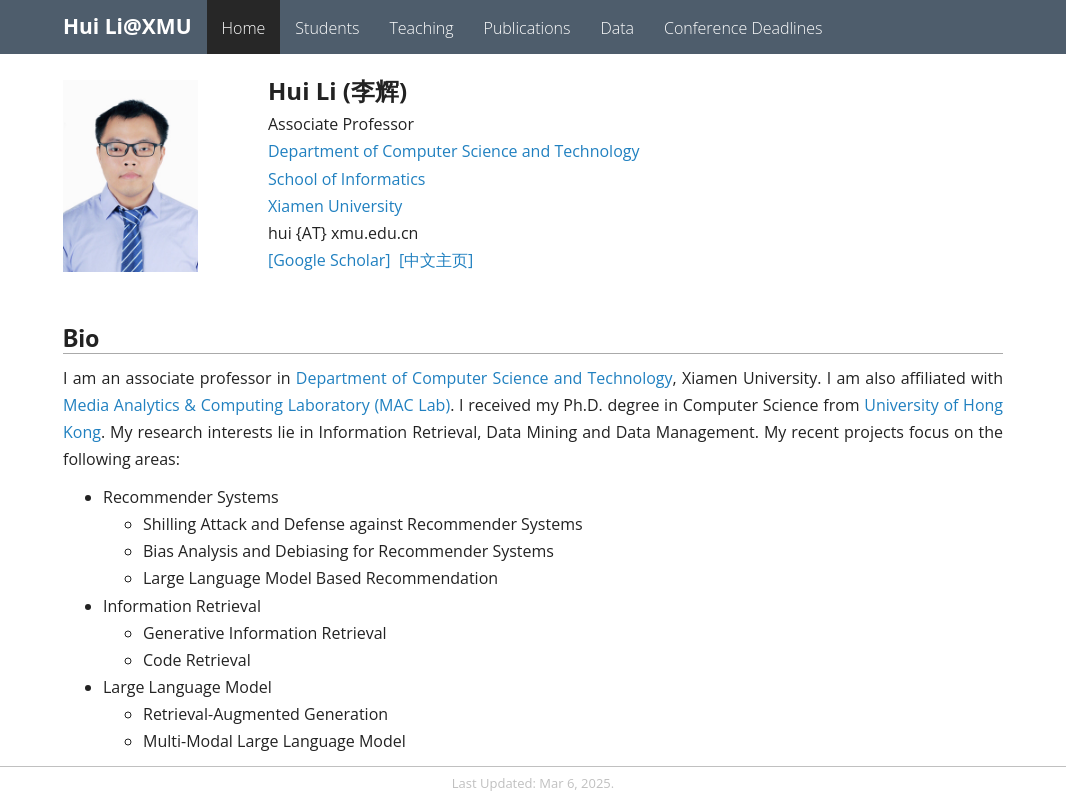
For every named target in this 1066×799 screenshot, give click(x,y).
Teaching (421, 28)
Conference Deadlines (743, 28)
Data (617, 28)
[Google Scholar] (329, 260)
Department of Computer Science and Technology (453, 151)
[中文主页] (436, 260)
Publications (527, 28)
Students (327, 28)
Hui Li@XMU (127, 26)
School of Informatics (346, 179)
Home (244, 28)
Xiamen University (335, 206)
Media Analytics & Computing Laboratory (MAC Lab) (256, 405)
